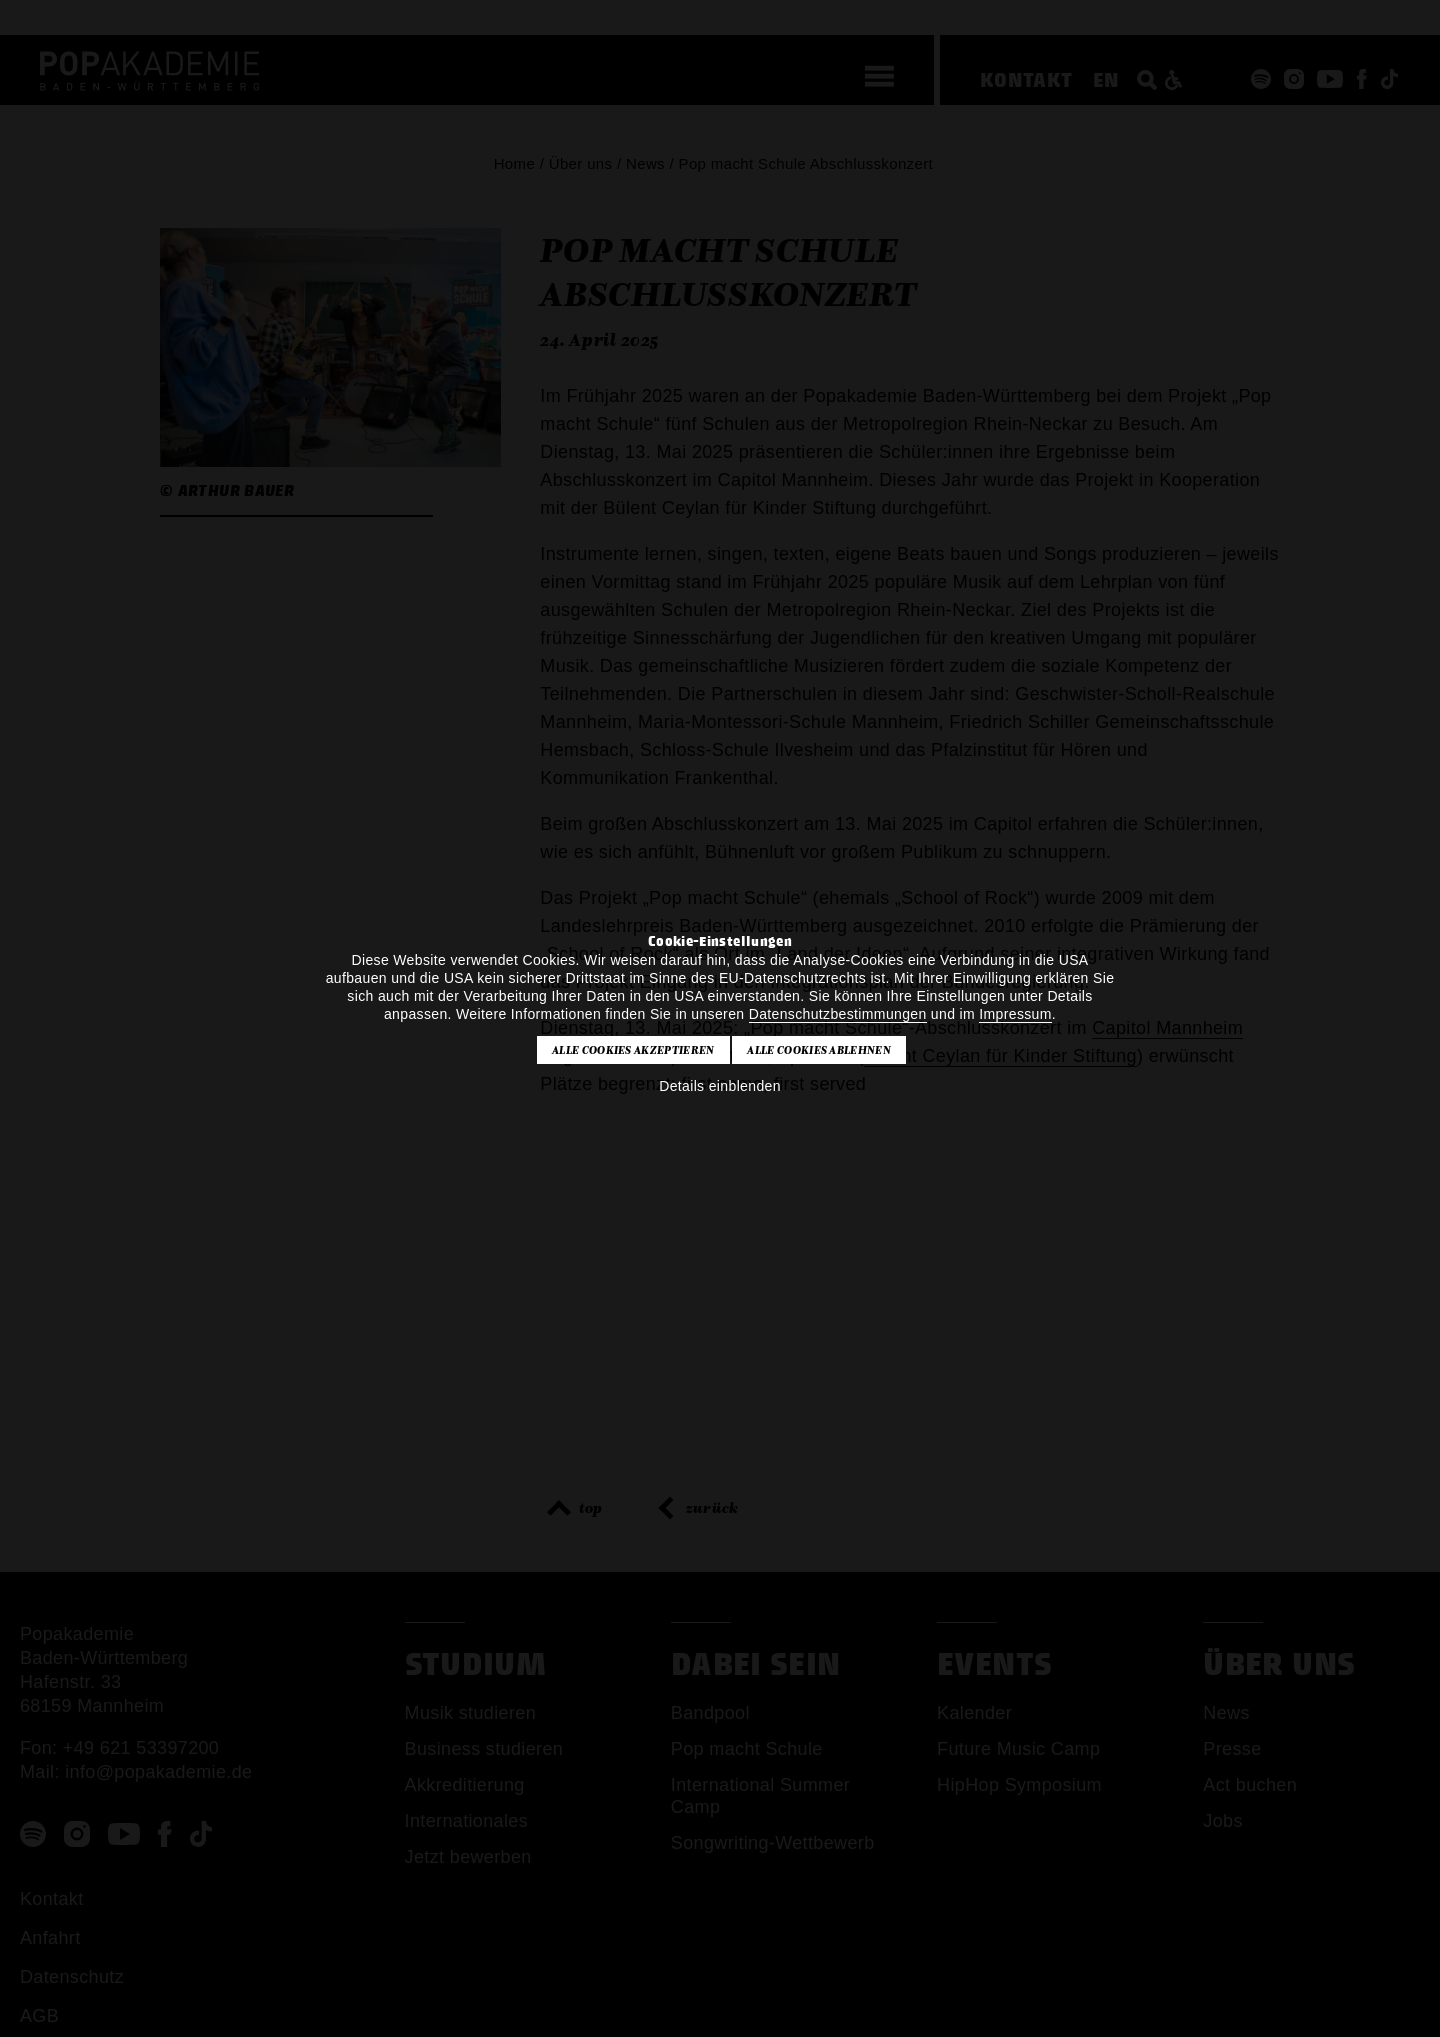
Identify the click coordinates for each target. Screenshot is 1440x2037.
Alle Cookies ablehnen (819, 1050)
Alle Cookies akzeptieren (633, 1050)
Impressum (1015, 1014)
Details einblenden (720, 1086)
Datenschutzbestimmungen (838, 1014)
